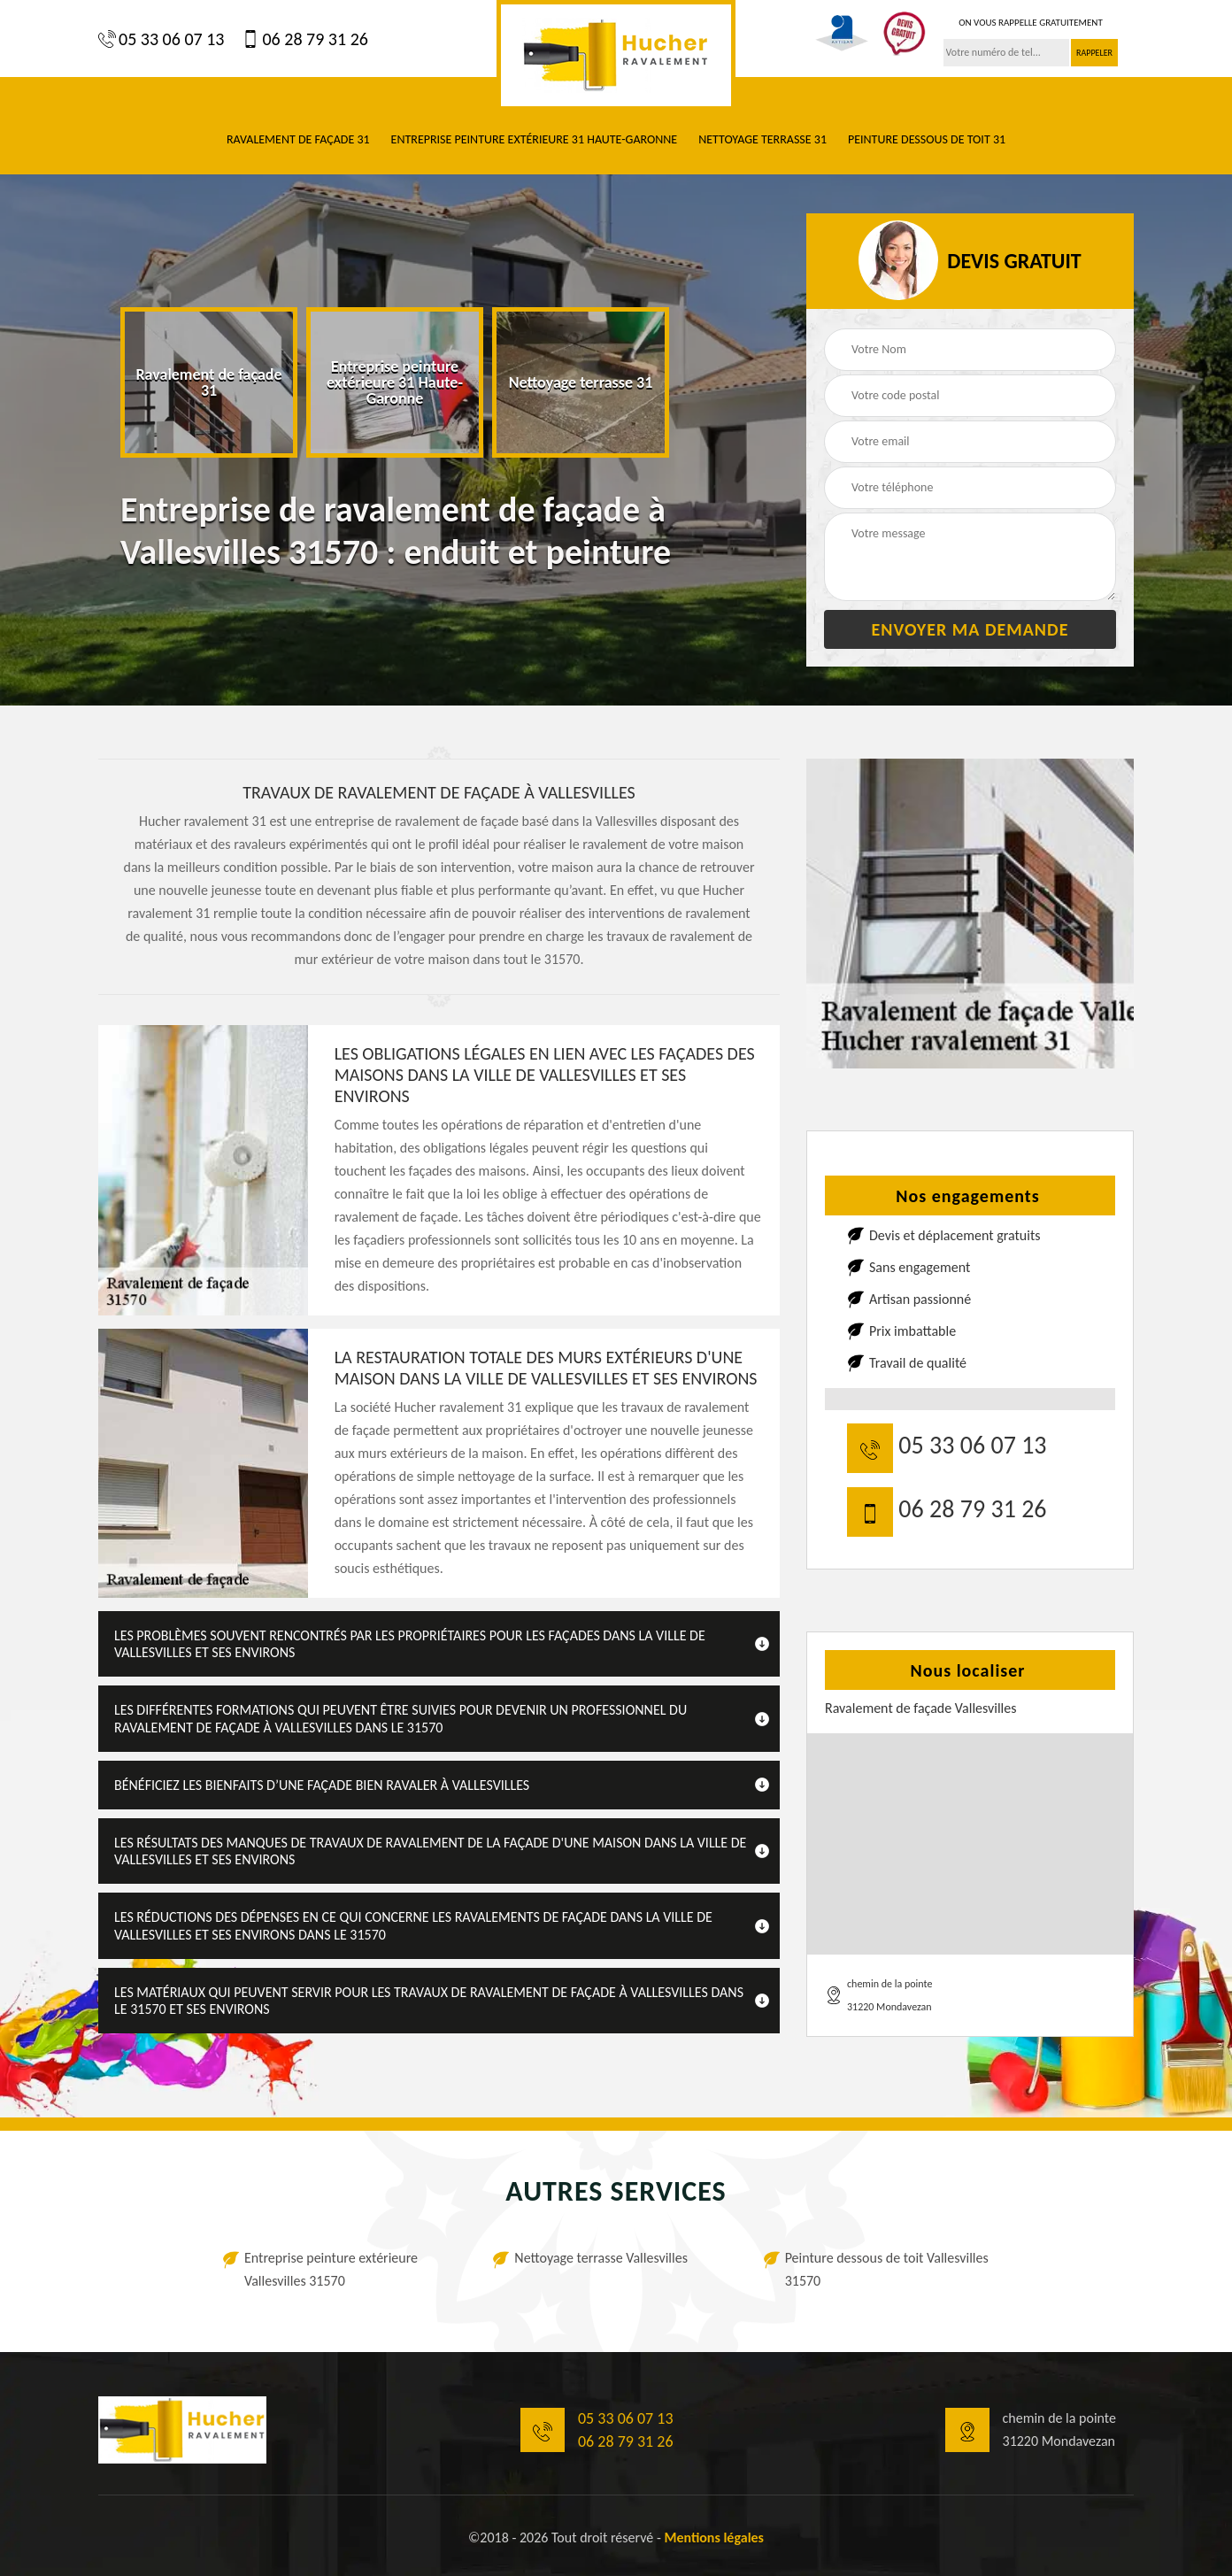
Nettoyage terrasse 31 (762, 139)
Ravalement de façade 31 (298, 139)
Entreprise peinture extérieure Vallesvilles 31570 (331, 2269)
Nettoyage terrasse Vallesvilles (601, 2257)
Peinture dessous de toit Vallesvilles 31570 (887, 2269)
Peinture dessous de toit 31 (926, 139)
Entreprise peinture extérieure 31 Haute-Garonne (534, 139)
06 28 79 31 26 (304, 39)
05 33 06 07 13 (161, 39)
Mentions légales (714, 2537)
